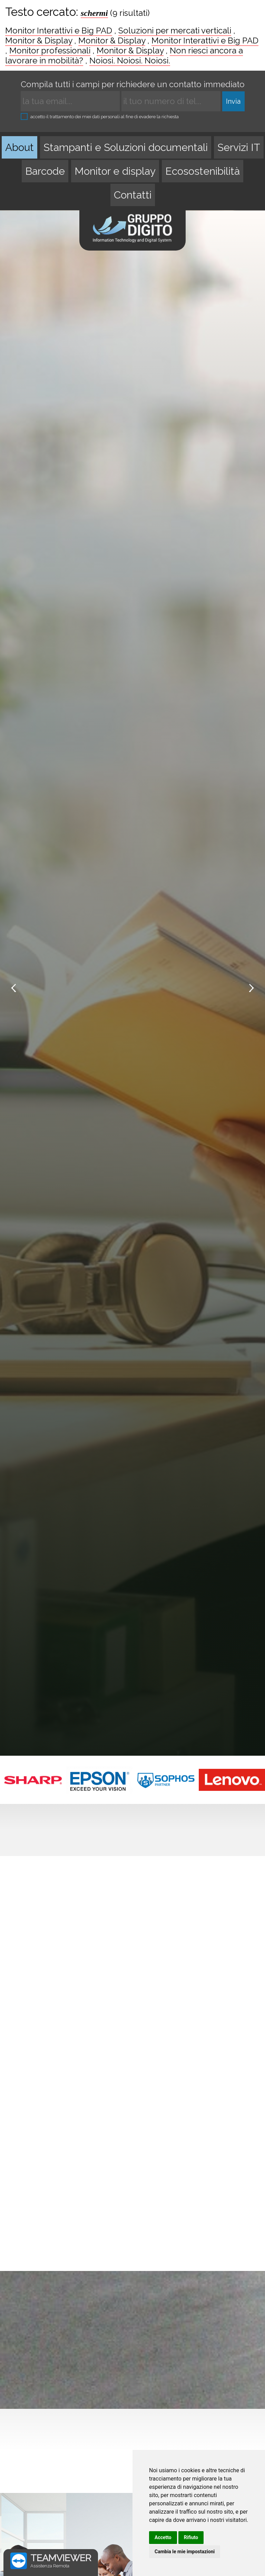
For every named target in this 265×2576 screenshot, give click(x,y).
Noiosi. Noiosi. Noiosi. (129, 60)
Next (251, 988)
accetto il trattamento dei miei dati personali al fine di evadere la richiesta (100, 116)
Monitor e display (115, 171)
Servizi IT (238, 147)
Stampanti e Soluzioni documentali (125, 147)
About (19, 147)
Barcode (45, 171)
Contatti (132, 195)
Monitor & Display (38, 40)
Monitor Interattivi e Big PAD (58, 31)
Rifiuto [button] (191, 2537)
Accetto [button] (163, 2537)
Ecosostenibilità (202, 171)
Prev (14, 988)
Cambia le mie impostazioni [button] (185, 2551)
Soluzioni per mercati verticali (174, 31)
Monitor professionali (49, 50)
